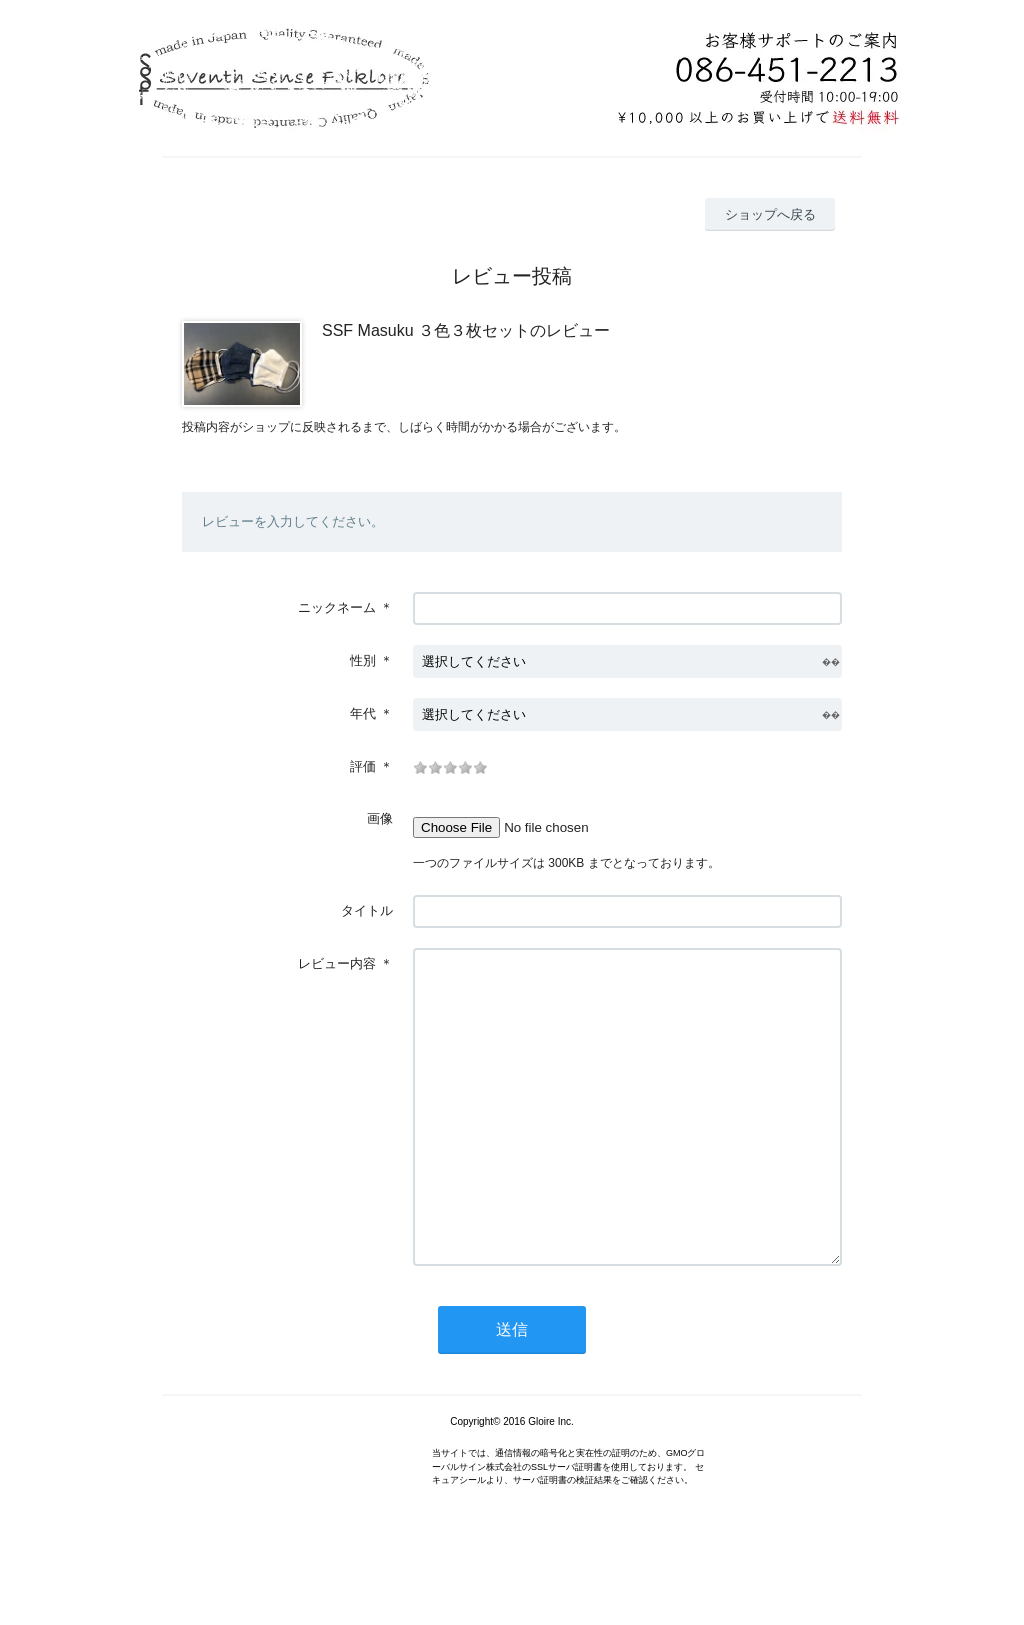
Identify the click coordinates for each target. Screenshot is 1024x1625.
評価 (363, 766)
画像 (380, 818)
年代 (363, 713)
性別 (363, 660)
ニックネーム (337, 607)
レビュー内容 (337, 963)
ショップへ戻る (770, 214)
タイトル (367, 910)
